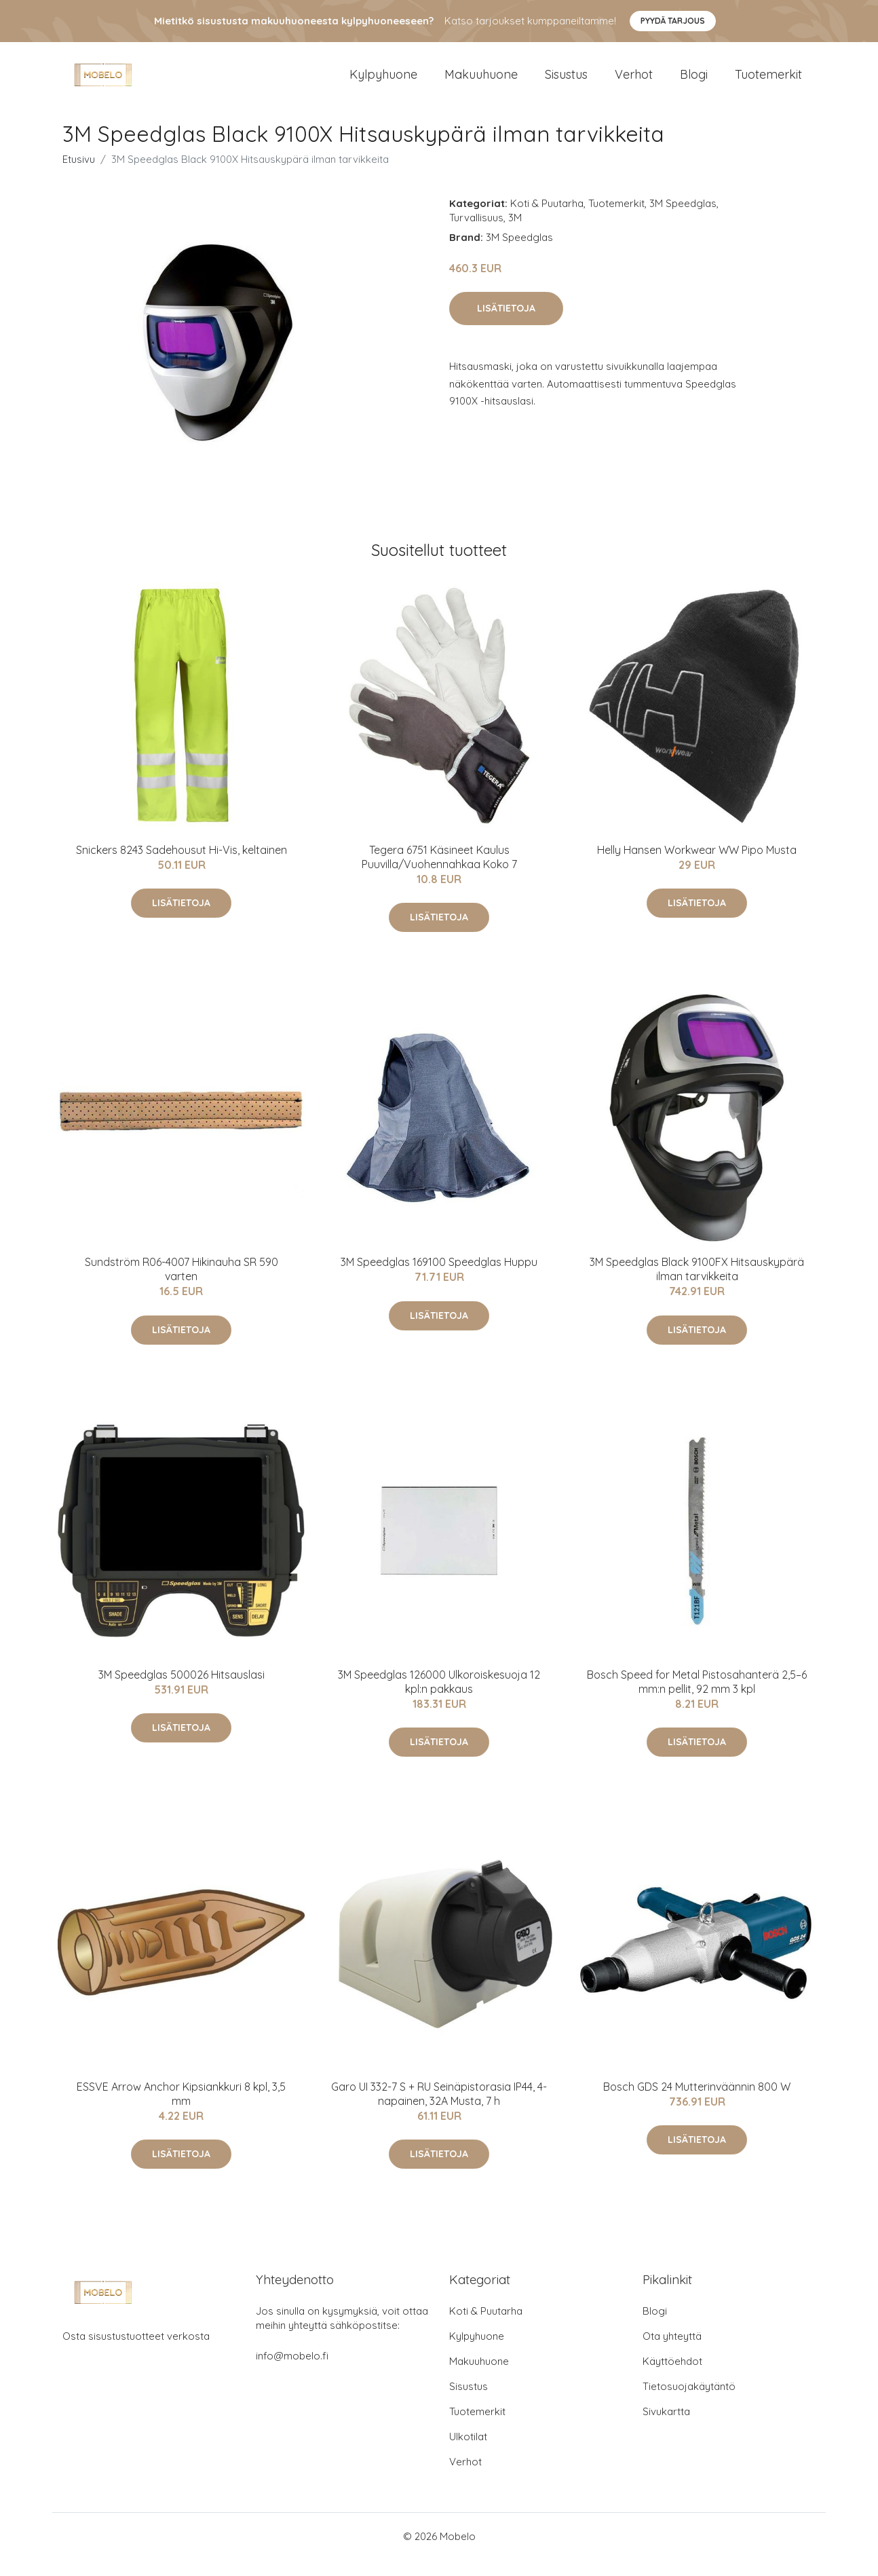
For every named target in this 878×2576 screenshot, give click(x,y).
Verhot (634, 82)
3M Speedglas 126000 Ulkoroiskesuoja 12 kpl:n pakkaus (439, 1698)
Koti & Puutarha (547, 219)
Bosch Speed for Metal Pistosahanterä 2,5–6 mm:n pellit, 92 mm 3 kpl (697, 1698)
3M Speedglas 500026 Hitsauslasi (181, 1691)
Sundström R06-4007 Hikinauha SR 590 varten (181, 1285)
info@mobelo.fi (292, 2372)
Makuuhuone (481, 82)
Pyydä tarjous (673, 21)
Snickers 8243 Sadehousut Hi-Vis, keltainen (181, 866)
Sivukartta (666, 2427)
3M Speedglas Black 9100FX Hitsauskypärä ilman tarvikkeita (697, 1285)
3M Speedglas (683, 219)
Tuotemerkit (768, 82)
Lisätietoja (506, 324)
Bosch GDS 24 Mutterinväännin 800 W (696, 2103)
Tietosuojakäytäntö (689, 2402)
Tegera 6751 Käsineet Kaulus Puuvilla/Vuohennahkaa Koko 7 (439, 873)
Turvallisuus (476, 233)
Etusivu (78, 175)
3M (515, 233)
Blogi (694, 82)
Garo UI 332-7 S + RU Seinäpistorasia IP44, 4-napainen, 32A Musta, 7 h (439, 2110)
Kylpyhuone (383, 82)
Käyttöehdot (672, 2377)
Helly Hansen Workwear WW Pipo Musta (697, 866)
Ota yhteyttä (672, 2352)
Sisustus (566, 82)
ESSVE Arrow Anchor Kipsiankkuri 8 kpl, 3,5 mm (181, 2110)
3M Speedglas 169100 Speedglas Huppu (439, 1278)
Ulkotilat (468, 2452)
